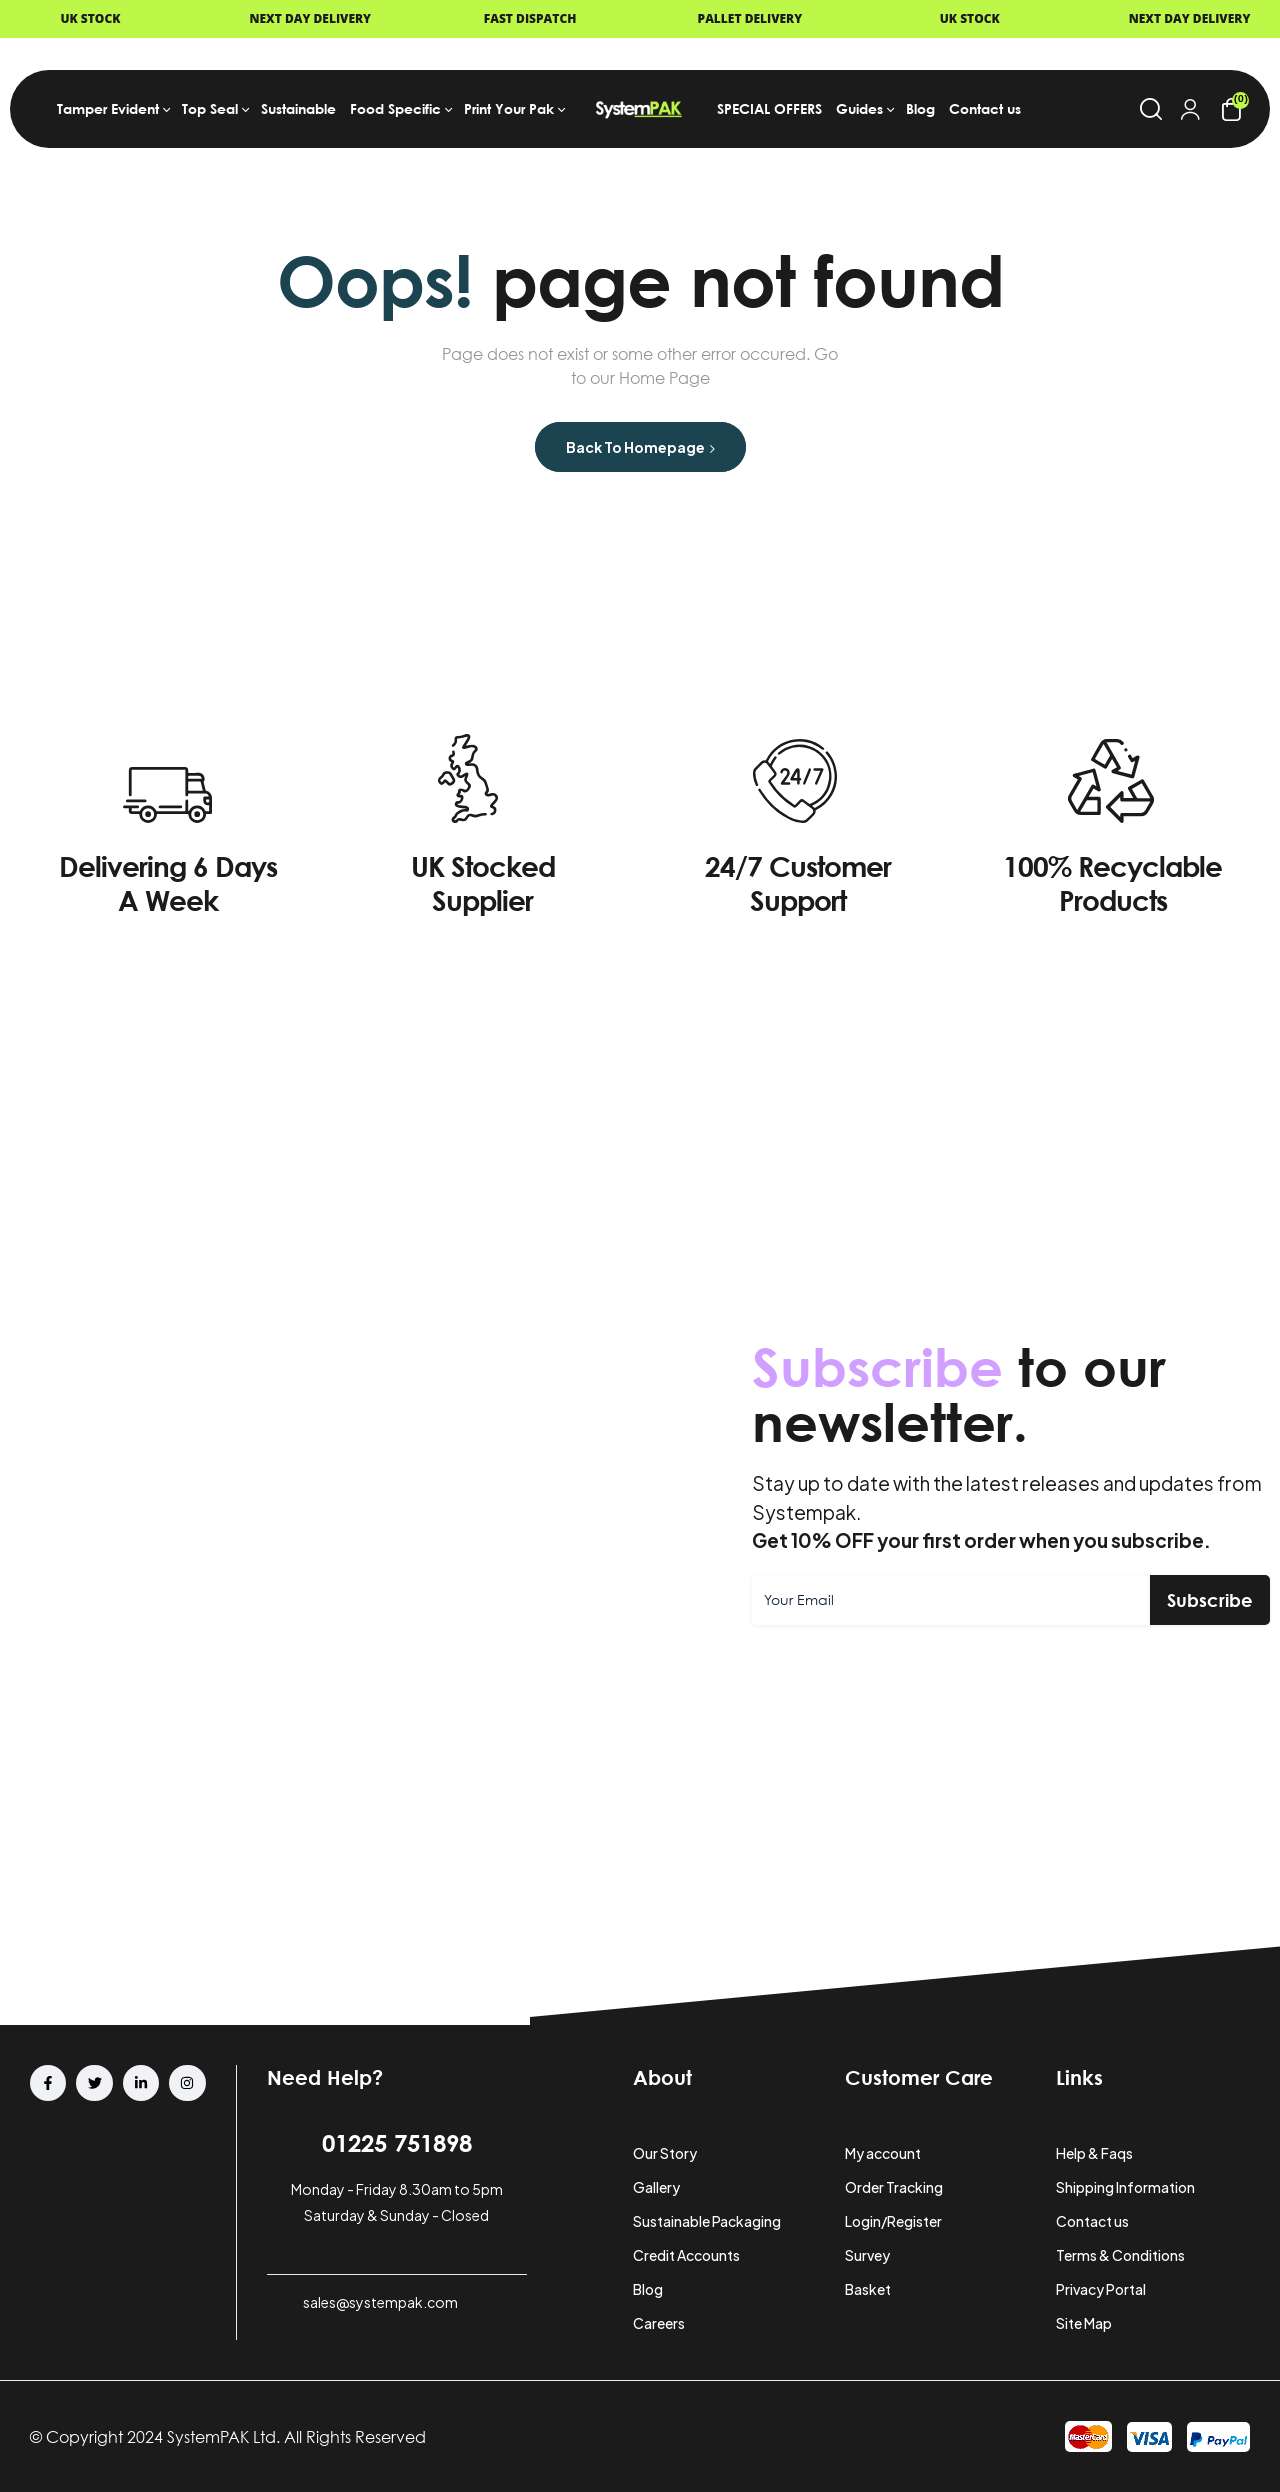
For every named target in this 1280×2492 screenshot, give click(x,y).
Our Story (665, 2153)
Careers (659, 2323)
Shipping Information (1125, 2187)
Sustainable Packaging (707, 2221)
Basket (868, 2289)
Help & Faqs (1094, 2153)
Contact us (1092, 2221)
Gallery (656, 2187)
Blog (648, 2289)
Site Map (1084, 2323)
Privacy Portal (1101, 2289)
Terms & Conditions (1120, 2255)
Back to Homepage (640, 447)
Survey (867, 2255)
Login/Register (893, 2221)
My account (883, 2153)
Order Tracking (894, 2187)
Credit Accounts (686, 2255)
